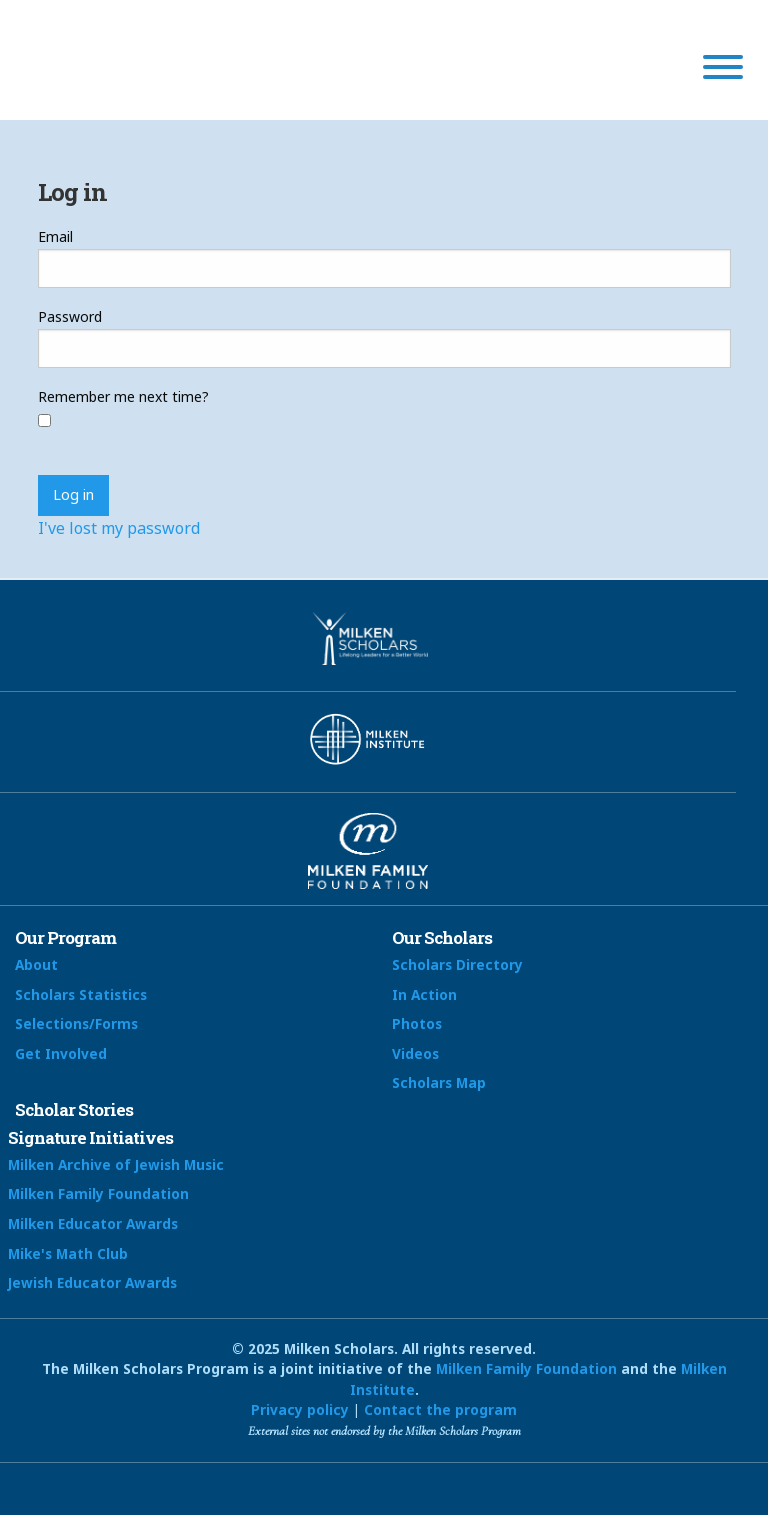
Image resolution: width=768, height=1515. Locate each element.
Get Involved (61, 1053)
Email (55, 236)
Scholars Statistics (81, 994)
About (36, 964)
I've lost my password (119, 528)
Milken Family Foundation (98, 1193)
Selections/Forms (76, 1023)
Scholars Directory (457, 964)
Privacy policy (300, 1409)
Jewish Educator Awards (92, 1282)
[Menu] (723, 70)
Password (70, 316)
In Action (424, 994)
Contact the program (440, 1409)
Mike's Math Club (68, 1253)
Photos (417, 1023)
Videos (415, 1053)
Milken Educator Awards (93, 1223)
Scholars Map (439, 1082)
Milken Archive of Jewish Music (116, 1164)
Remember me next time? (123, 396)
